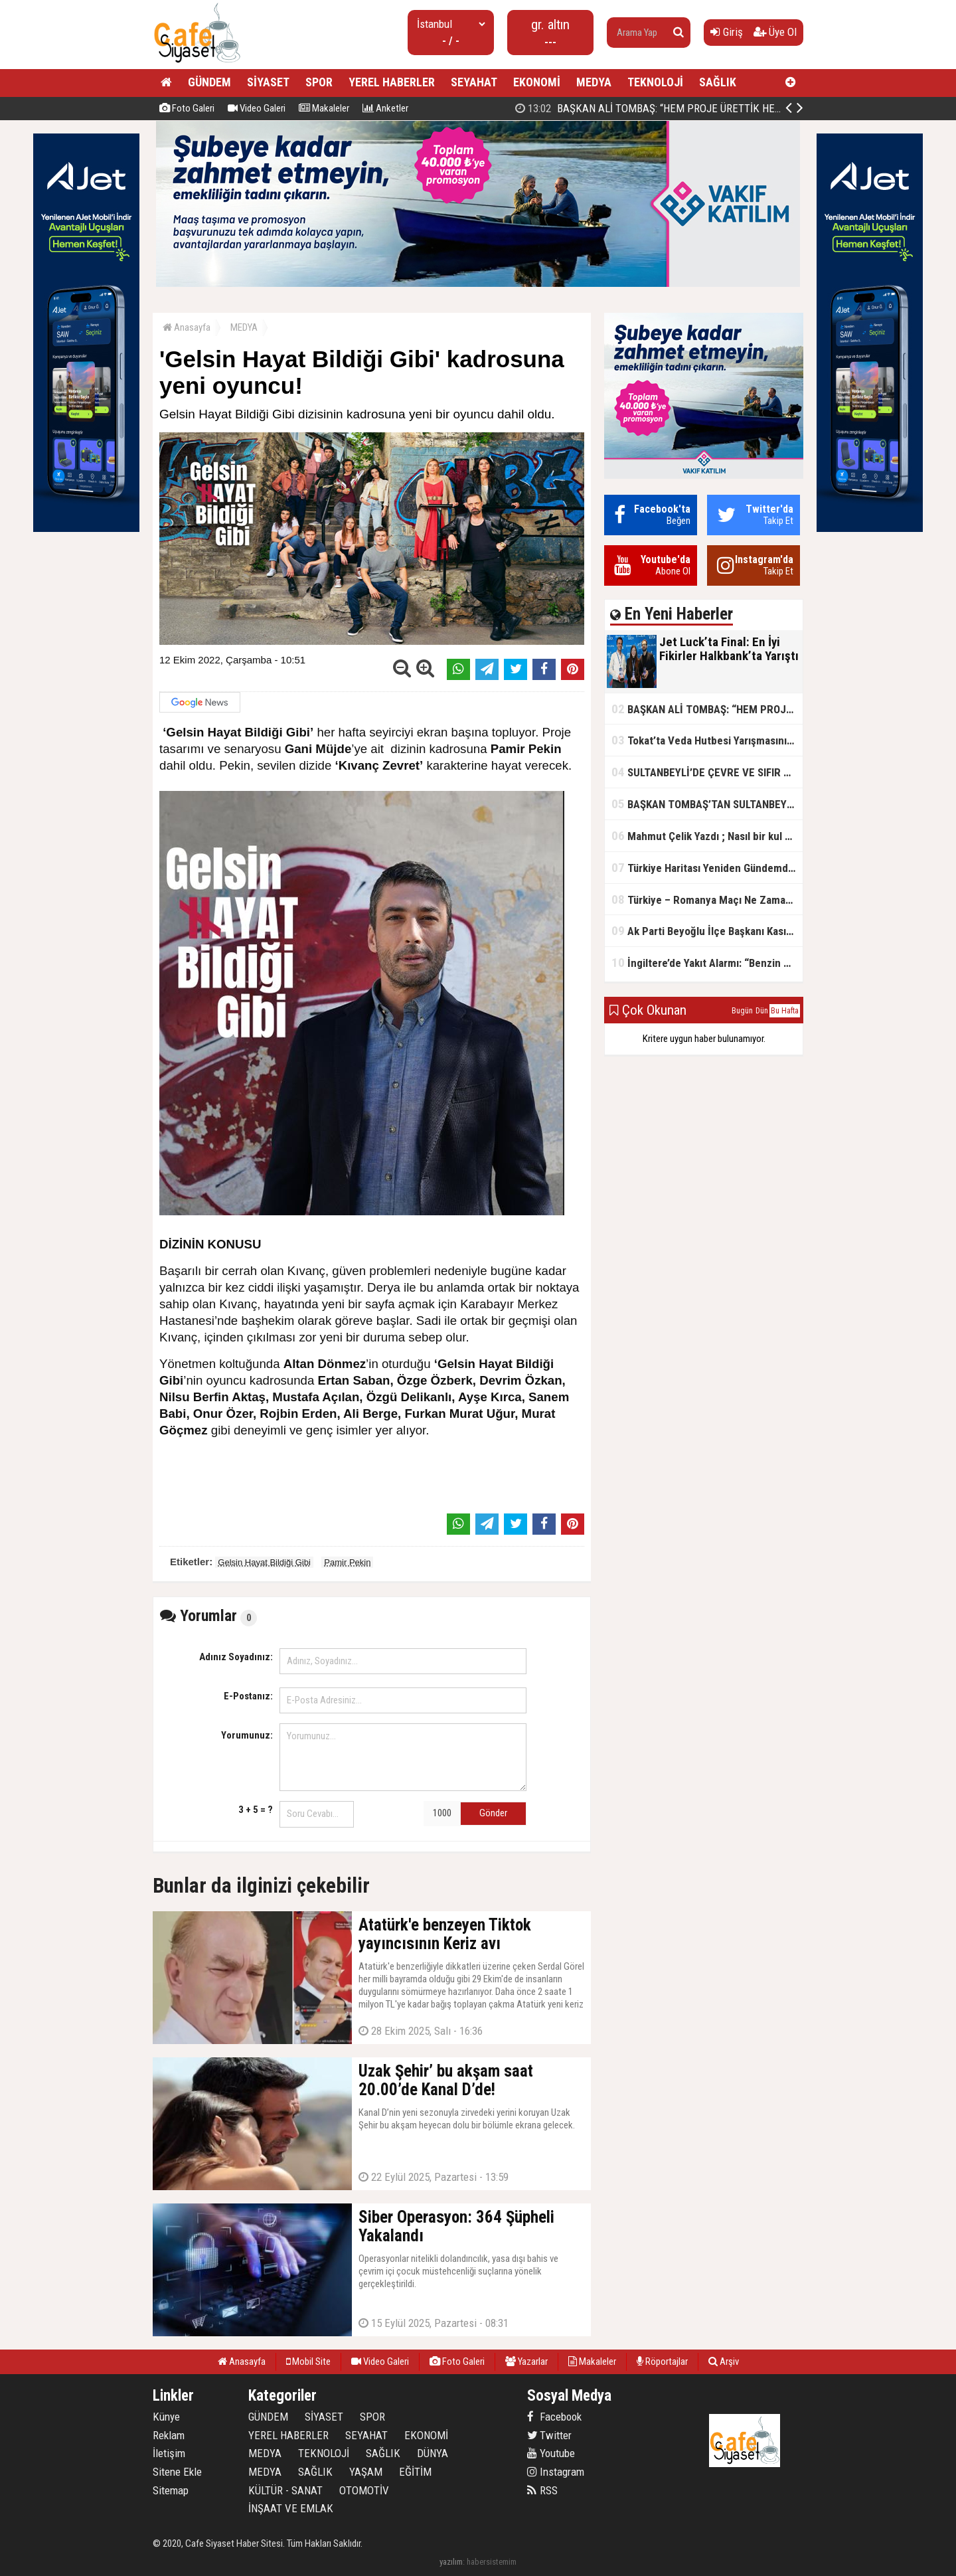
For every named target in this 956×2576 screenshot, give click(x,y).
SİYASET (268, 82)
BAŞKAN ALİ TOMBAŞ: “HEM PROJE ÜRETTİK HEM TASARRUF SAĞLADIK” (707, 709)
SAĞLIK (717, 82)
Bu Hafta (785, 1010)
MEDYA (593, 82)
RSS (542, 2490)
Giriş (726, 32)
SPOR (319, 82)
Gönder (493, 1813)
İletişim (169, 2453)
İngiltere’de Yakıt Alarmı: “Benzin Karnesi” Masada (707, 962)
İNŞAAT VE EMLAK (290, 2508)
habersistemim (492, 2562)
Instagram (555, 2471)
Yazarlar (526, 2361)
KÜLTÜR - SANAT (285, 2490)
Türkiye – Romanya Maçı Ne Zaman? (704, 899)
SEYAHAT (474, 82)
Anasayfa (186, 327)
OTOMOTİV (364, 2490)
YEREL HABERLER (392, 82)
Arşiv (723, 2361)
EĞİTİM (415, 2471)
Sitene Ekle (177, 2471)
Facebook (554, 2416)
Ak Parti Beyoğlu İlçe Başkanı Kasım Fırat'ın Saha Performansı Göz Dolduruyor (707, 930)
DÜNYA (432, 2453)
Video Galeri (256, 108)
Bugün (742, 1010)
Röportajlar (662, 2361)
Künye (166, 2416)
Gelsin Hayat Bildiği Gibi (264, 1562)
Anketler (385, 108)
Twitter (549, 2435)
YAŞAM (365, 2471)
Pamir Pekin (347, 1562)
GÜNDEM (209, 82)
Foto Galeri (186, 108)
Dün (762, 1010)
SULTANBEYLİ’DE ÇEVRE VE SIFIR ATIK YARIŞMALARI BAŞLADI (707, 772)
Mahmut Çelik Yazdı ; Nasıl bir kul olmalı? (707, 835)
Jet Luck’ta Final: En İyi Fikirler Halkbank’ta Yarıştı (651, 108)
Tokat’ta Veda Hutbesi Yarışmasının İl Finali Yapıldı (707, 740)
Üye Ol (775, 32)
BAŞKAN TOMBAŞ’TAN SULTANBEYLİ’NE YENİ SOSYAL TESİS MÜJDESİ (707, 804)
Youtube (551, 2453)
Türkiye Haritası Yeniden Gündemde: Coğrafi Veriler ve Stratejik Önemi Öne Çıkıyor (707, 867)
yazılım (451, 2562)
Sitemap (171, 2490)
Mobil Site (308, 2361)
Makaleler (324, 108)
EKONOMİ (536, 82)
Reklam (169, 2435)
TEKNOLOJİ (655, 82)
